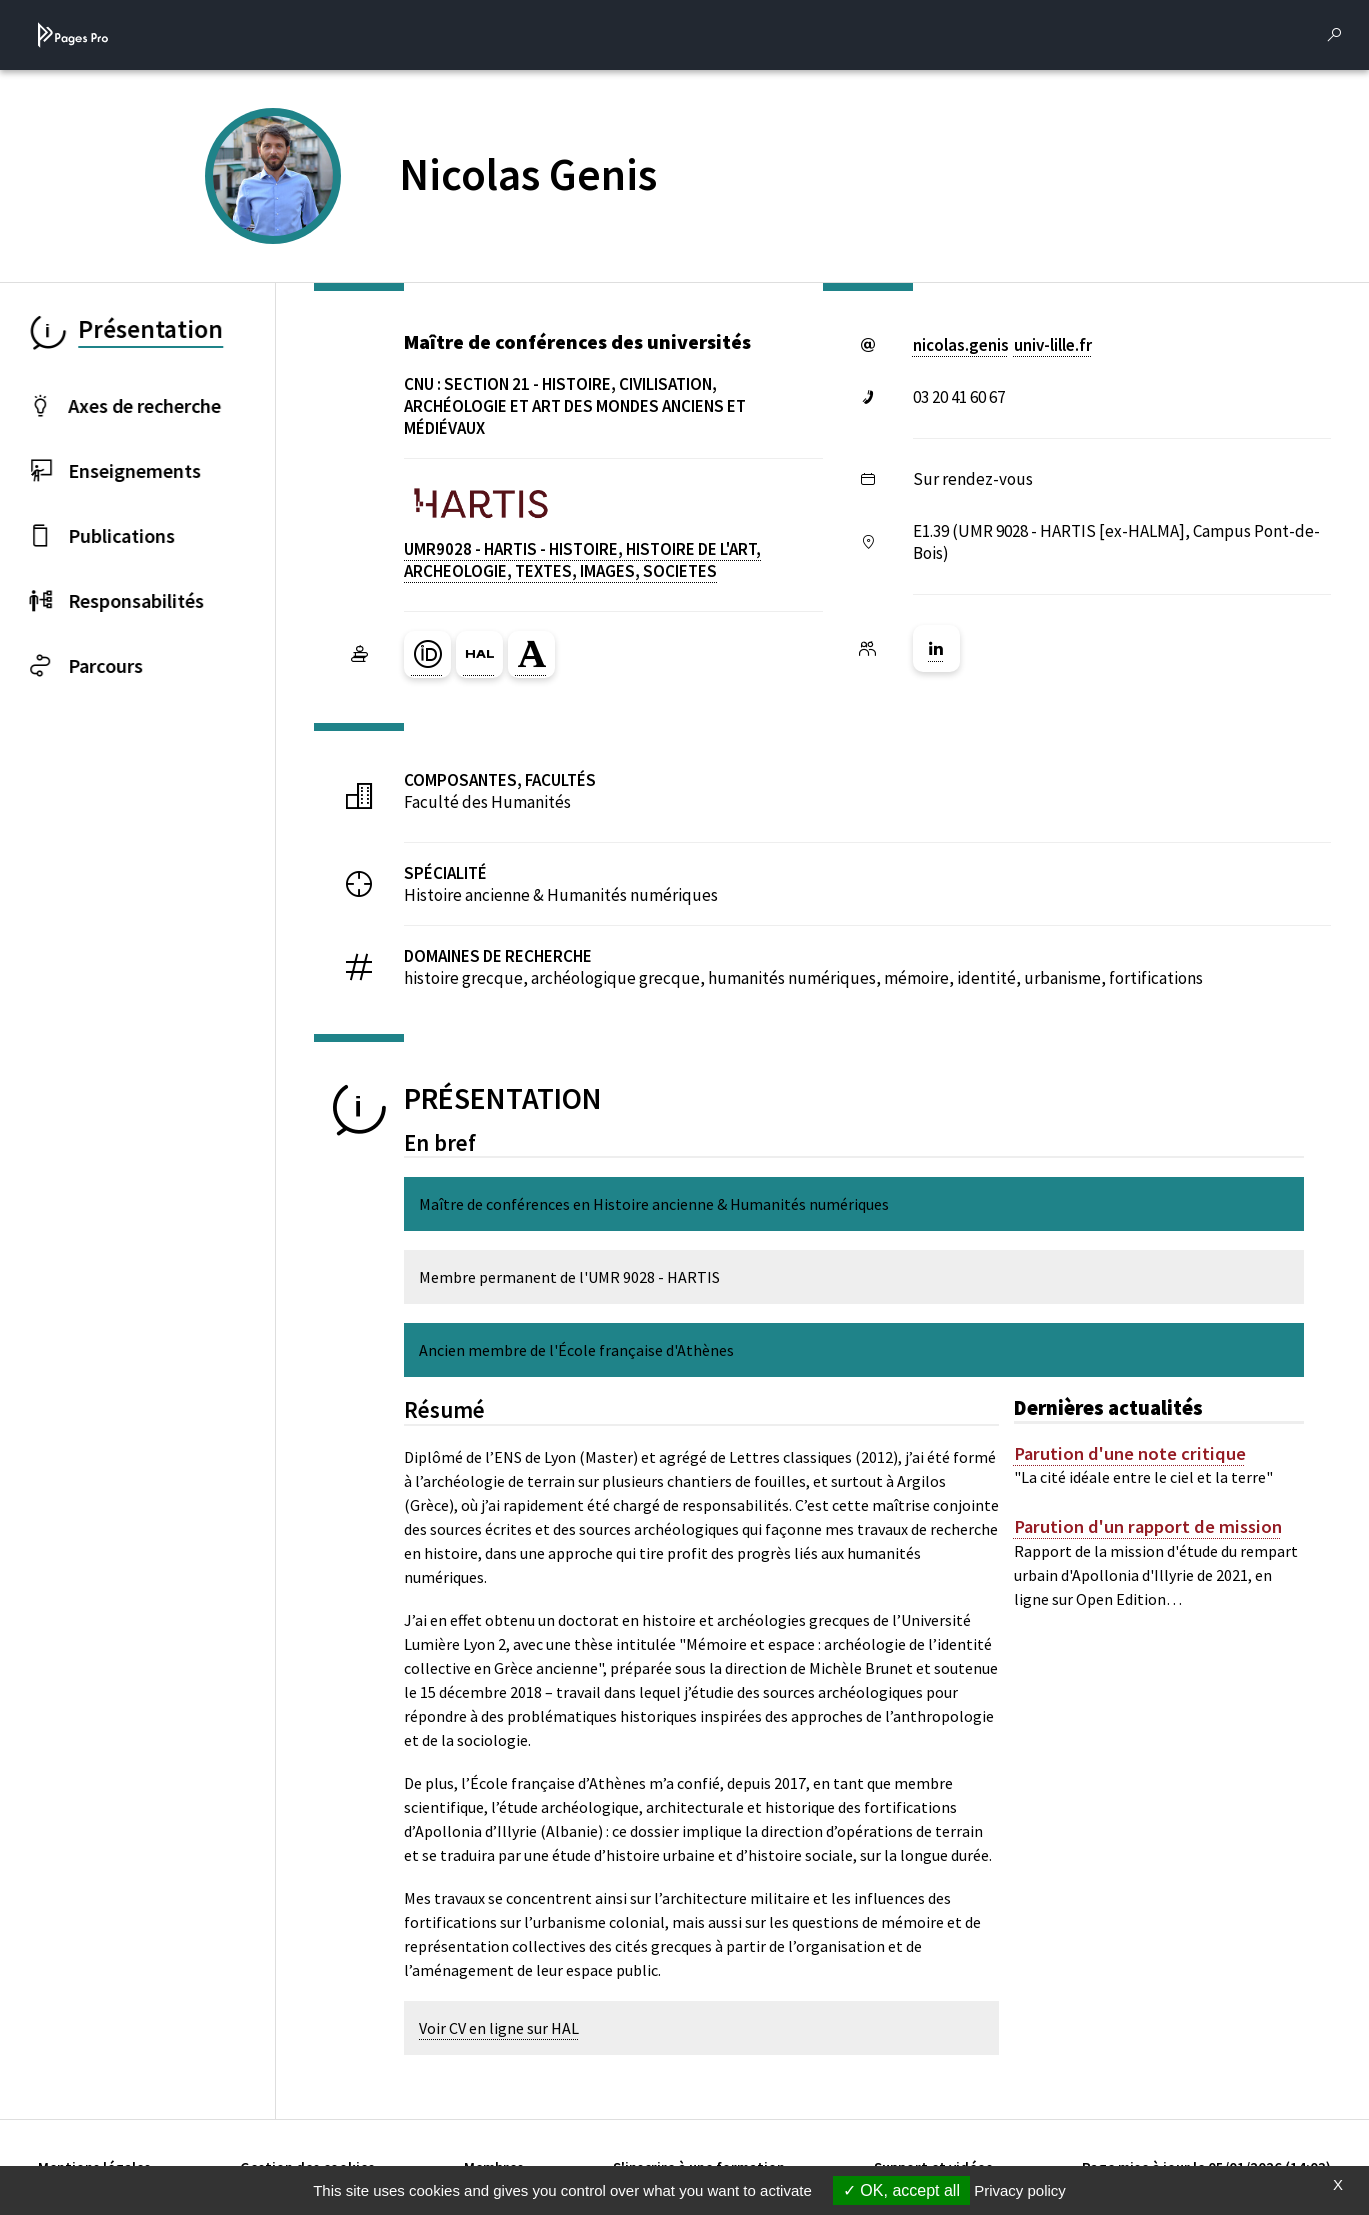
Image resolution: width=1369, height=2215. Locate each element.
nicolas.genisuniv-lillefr (1002, 345)
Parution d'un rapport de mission (1148, 1527)
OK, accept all (901, 2190)
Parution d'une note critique (1130, 1454)
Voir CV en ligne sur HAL (499, 2028)
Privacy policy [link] (1020, 2190)
